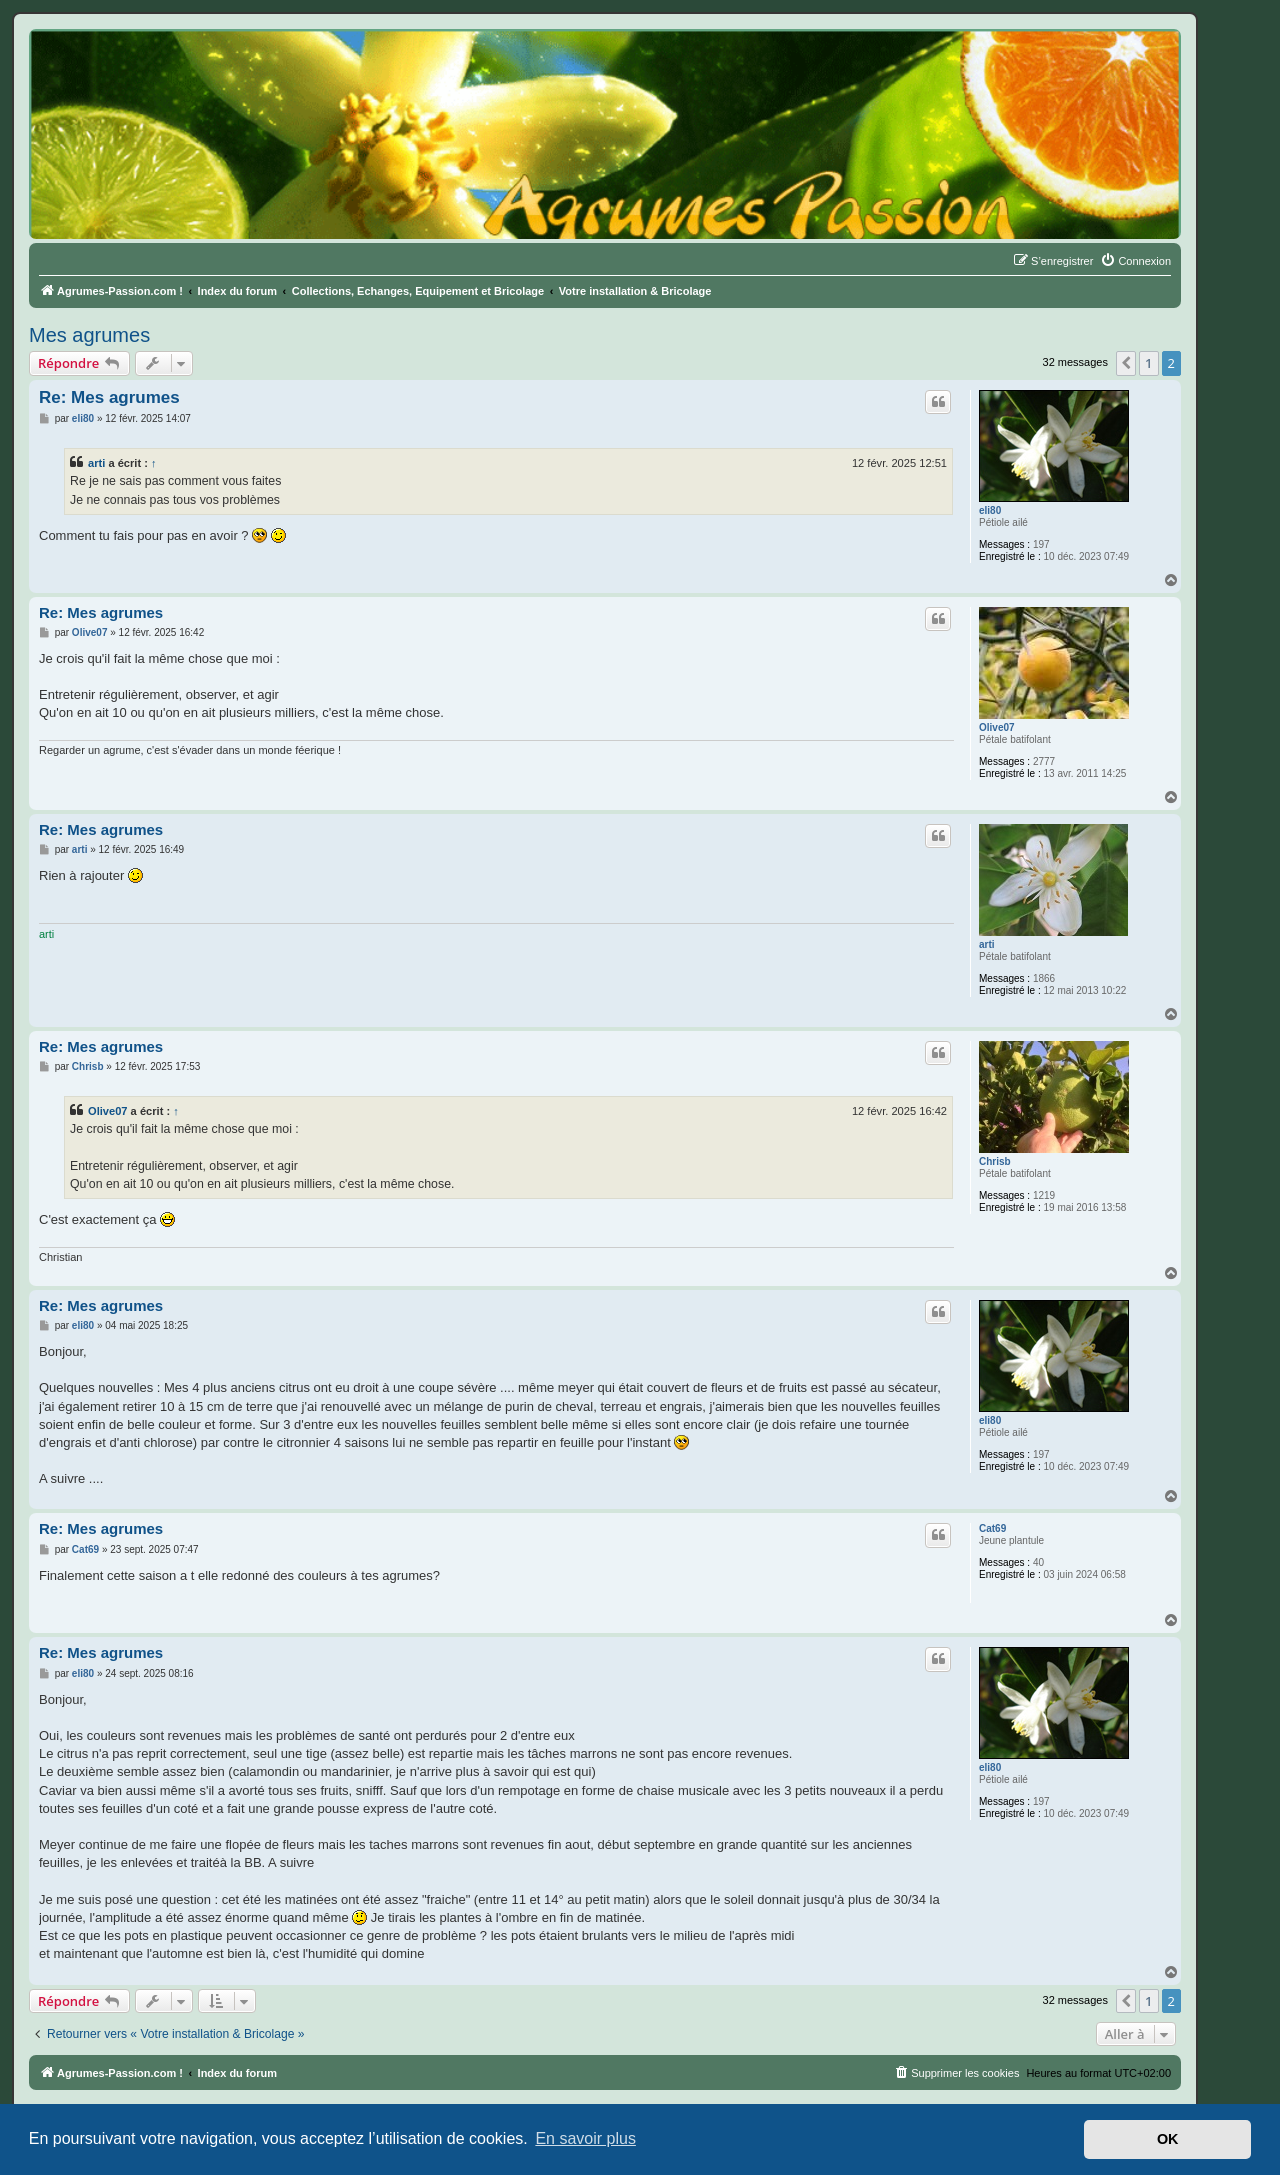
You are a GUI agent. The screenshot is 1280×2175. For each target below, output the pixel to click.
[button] (1126, 363)
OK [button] (1168, 2139)
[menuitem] (1135, 261)
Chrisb (995, 1161)
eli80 (990, 510)
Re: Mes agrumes (109, 397)
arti (96, 463)
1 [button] (1148, 363)
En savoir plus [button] (585, 2138)
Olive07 (997, 727)
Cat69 (992, 1528)
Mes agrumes (89, 335)
